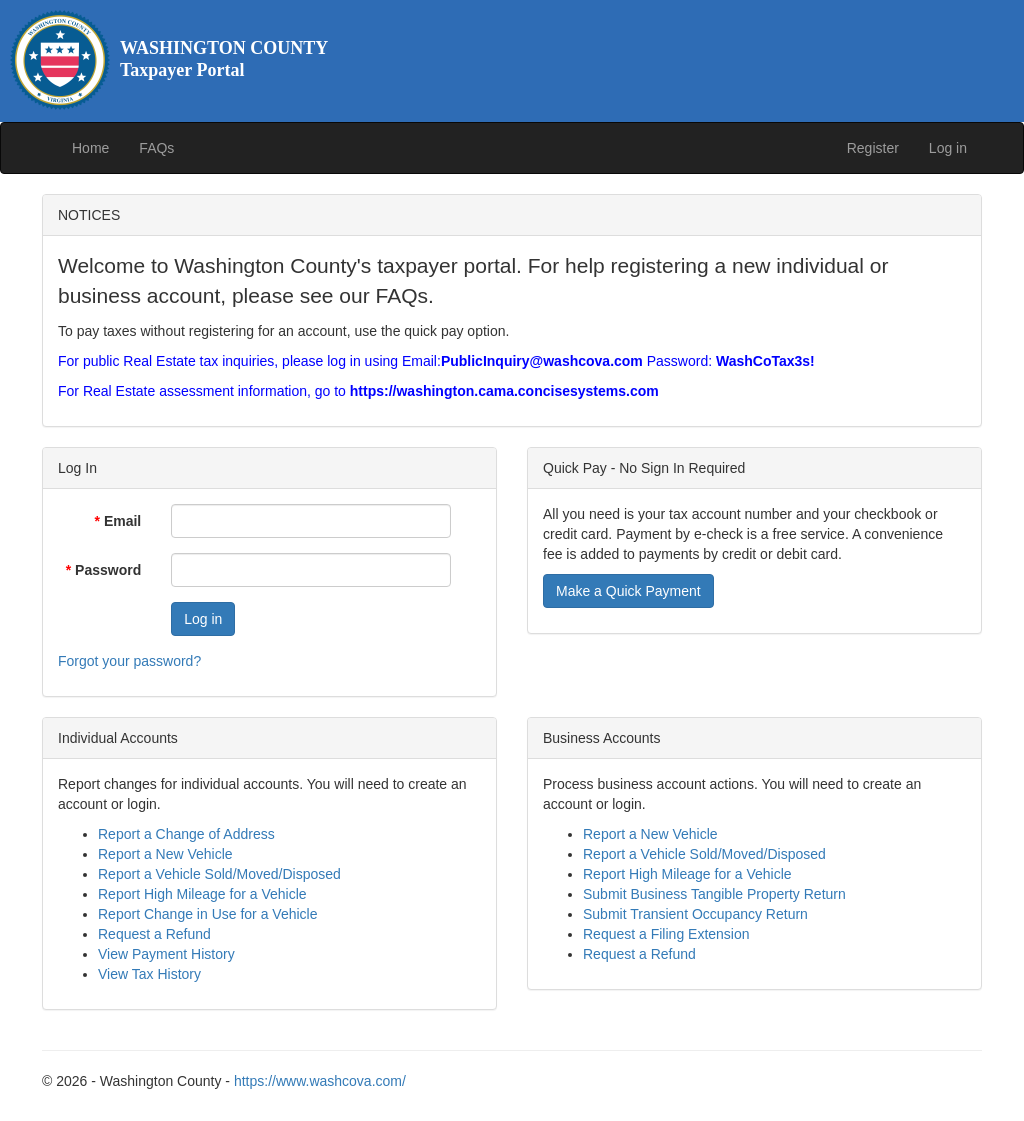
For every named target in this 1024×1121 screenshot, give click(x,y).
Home (90, 148)
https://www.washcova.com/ (320, 1081)
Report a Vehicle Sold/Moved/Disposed (219, 874)
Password (103, 570)
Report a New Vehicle (165, 854)
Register (873, 148)
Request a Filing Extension (666, 934)
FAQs (156, 148)
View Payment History (166, 954)
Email (118, 521)
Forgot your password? (129, 661)
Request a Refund (154, 934)
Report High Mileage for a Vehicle (202, 894)
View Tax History (149, 974)
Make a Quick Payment (628, 591)
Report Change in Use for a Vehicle (207, 914)
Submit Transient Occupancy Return (695, 914)
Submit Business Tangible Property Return (714, 894)
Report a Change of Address (186, 834)
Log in (948, 148)
